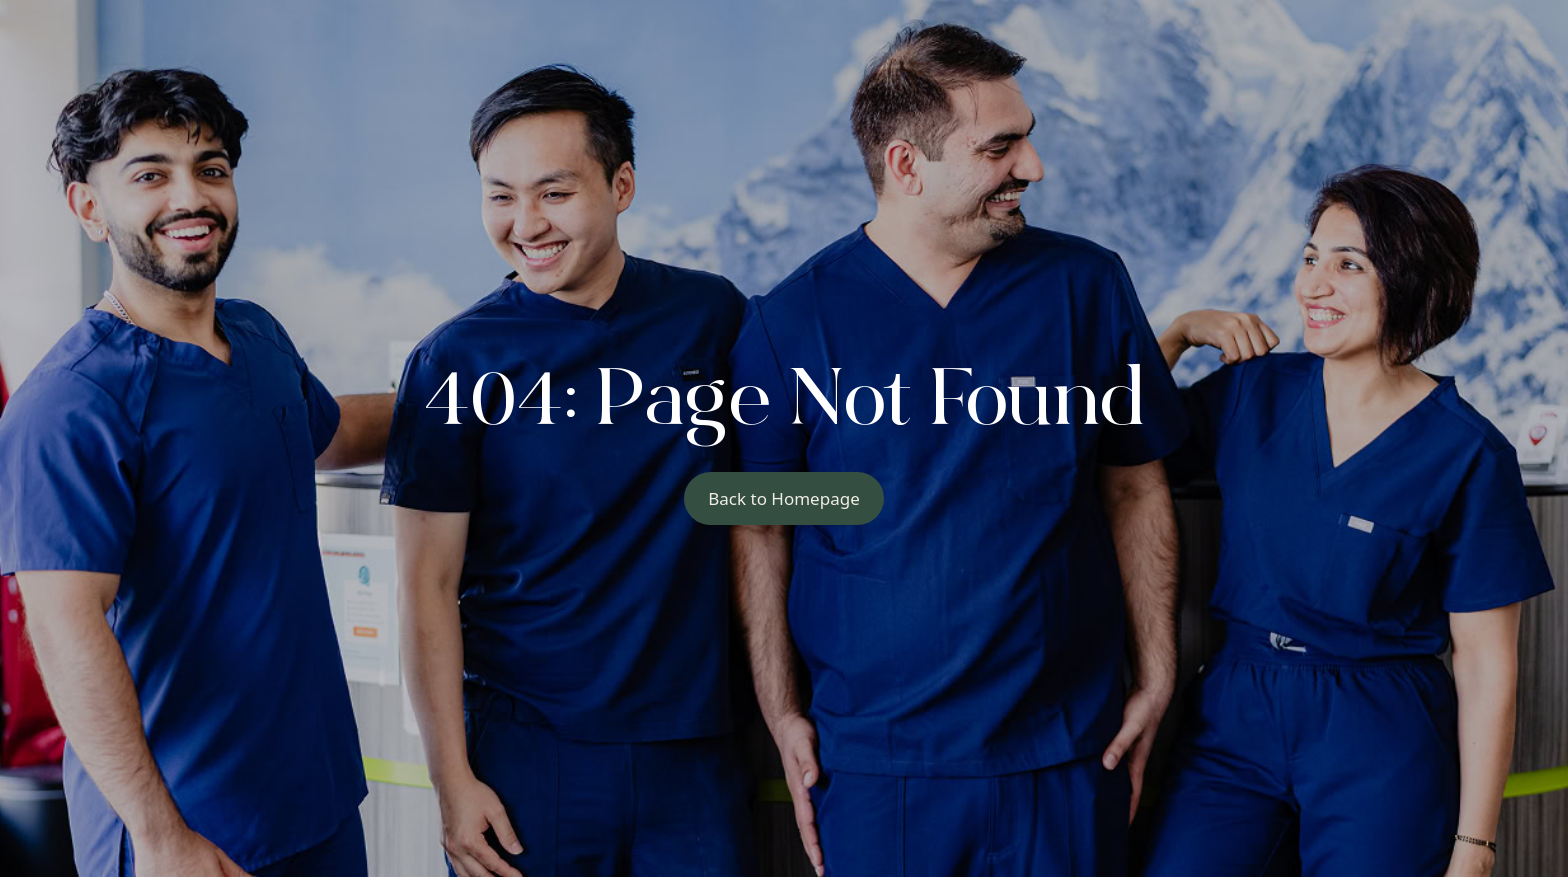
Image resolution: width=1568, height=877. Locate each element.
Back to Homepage (784, 498)
